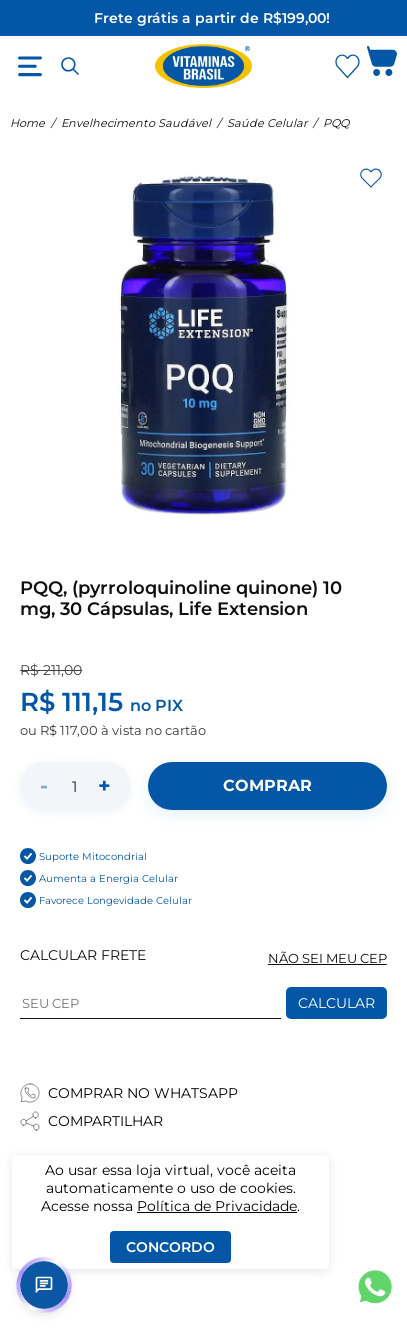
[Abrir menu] (30, 66)
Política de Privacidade (217, 1206)
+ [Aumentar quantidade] (104, 785)
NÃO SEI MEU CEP (327, 958)
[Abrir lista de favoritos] (347, 66)
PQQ (336, 123)
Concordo (170, 1247)
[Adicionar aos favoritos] (371, 178)
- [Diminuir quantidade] (44, 785)
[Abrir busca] (70, 66)
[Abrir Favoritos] (347, 66)
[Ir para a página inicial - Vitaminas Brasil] (204, 66)
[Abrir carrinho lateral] (382, 66)
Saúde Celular (267, 123)
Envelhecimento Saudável (136, 123)
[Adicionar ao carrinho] (267, 786)
